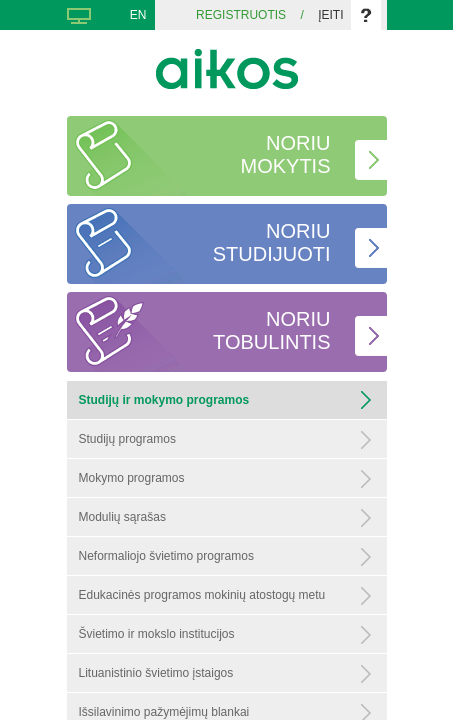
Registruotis (241, 15)
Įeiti (330, 15)
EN (138, 15)
